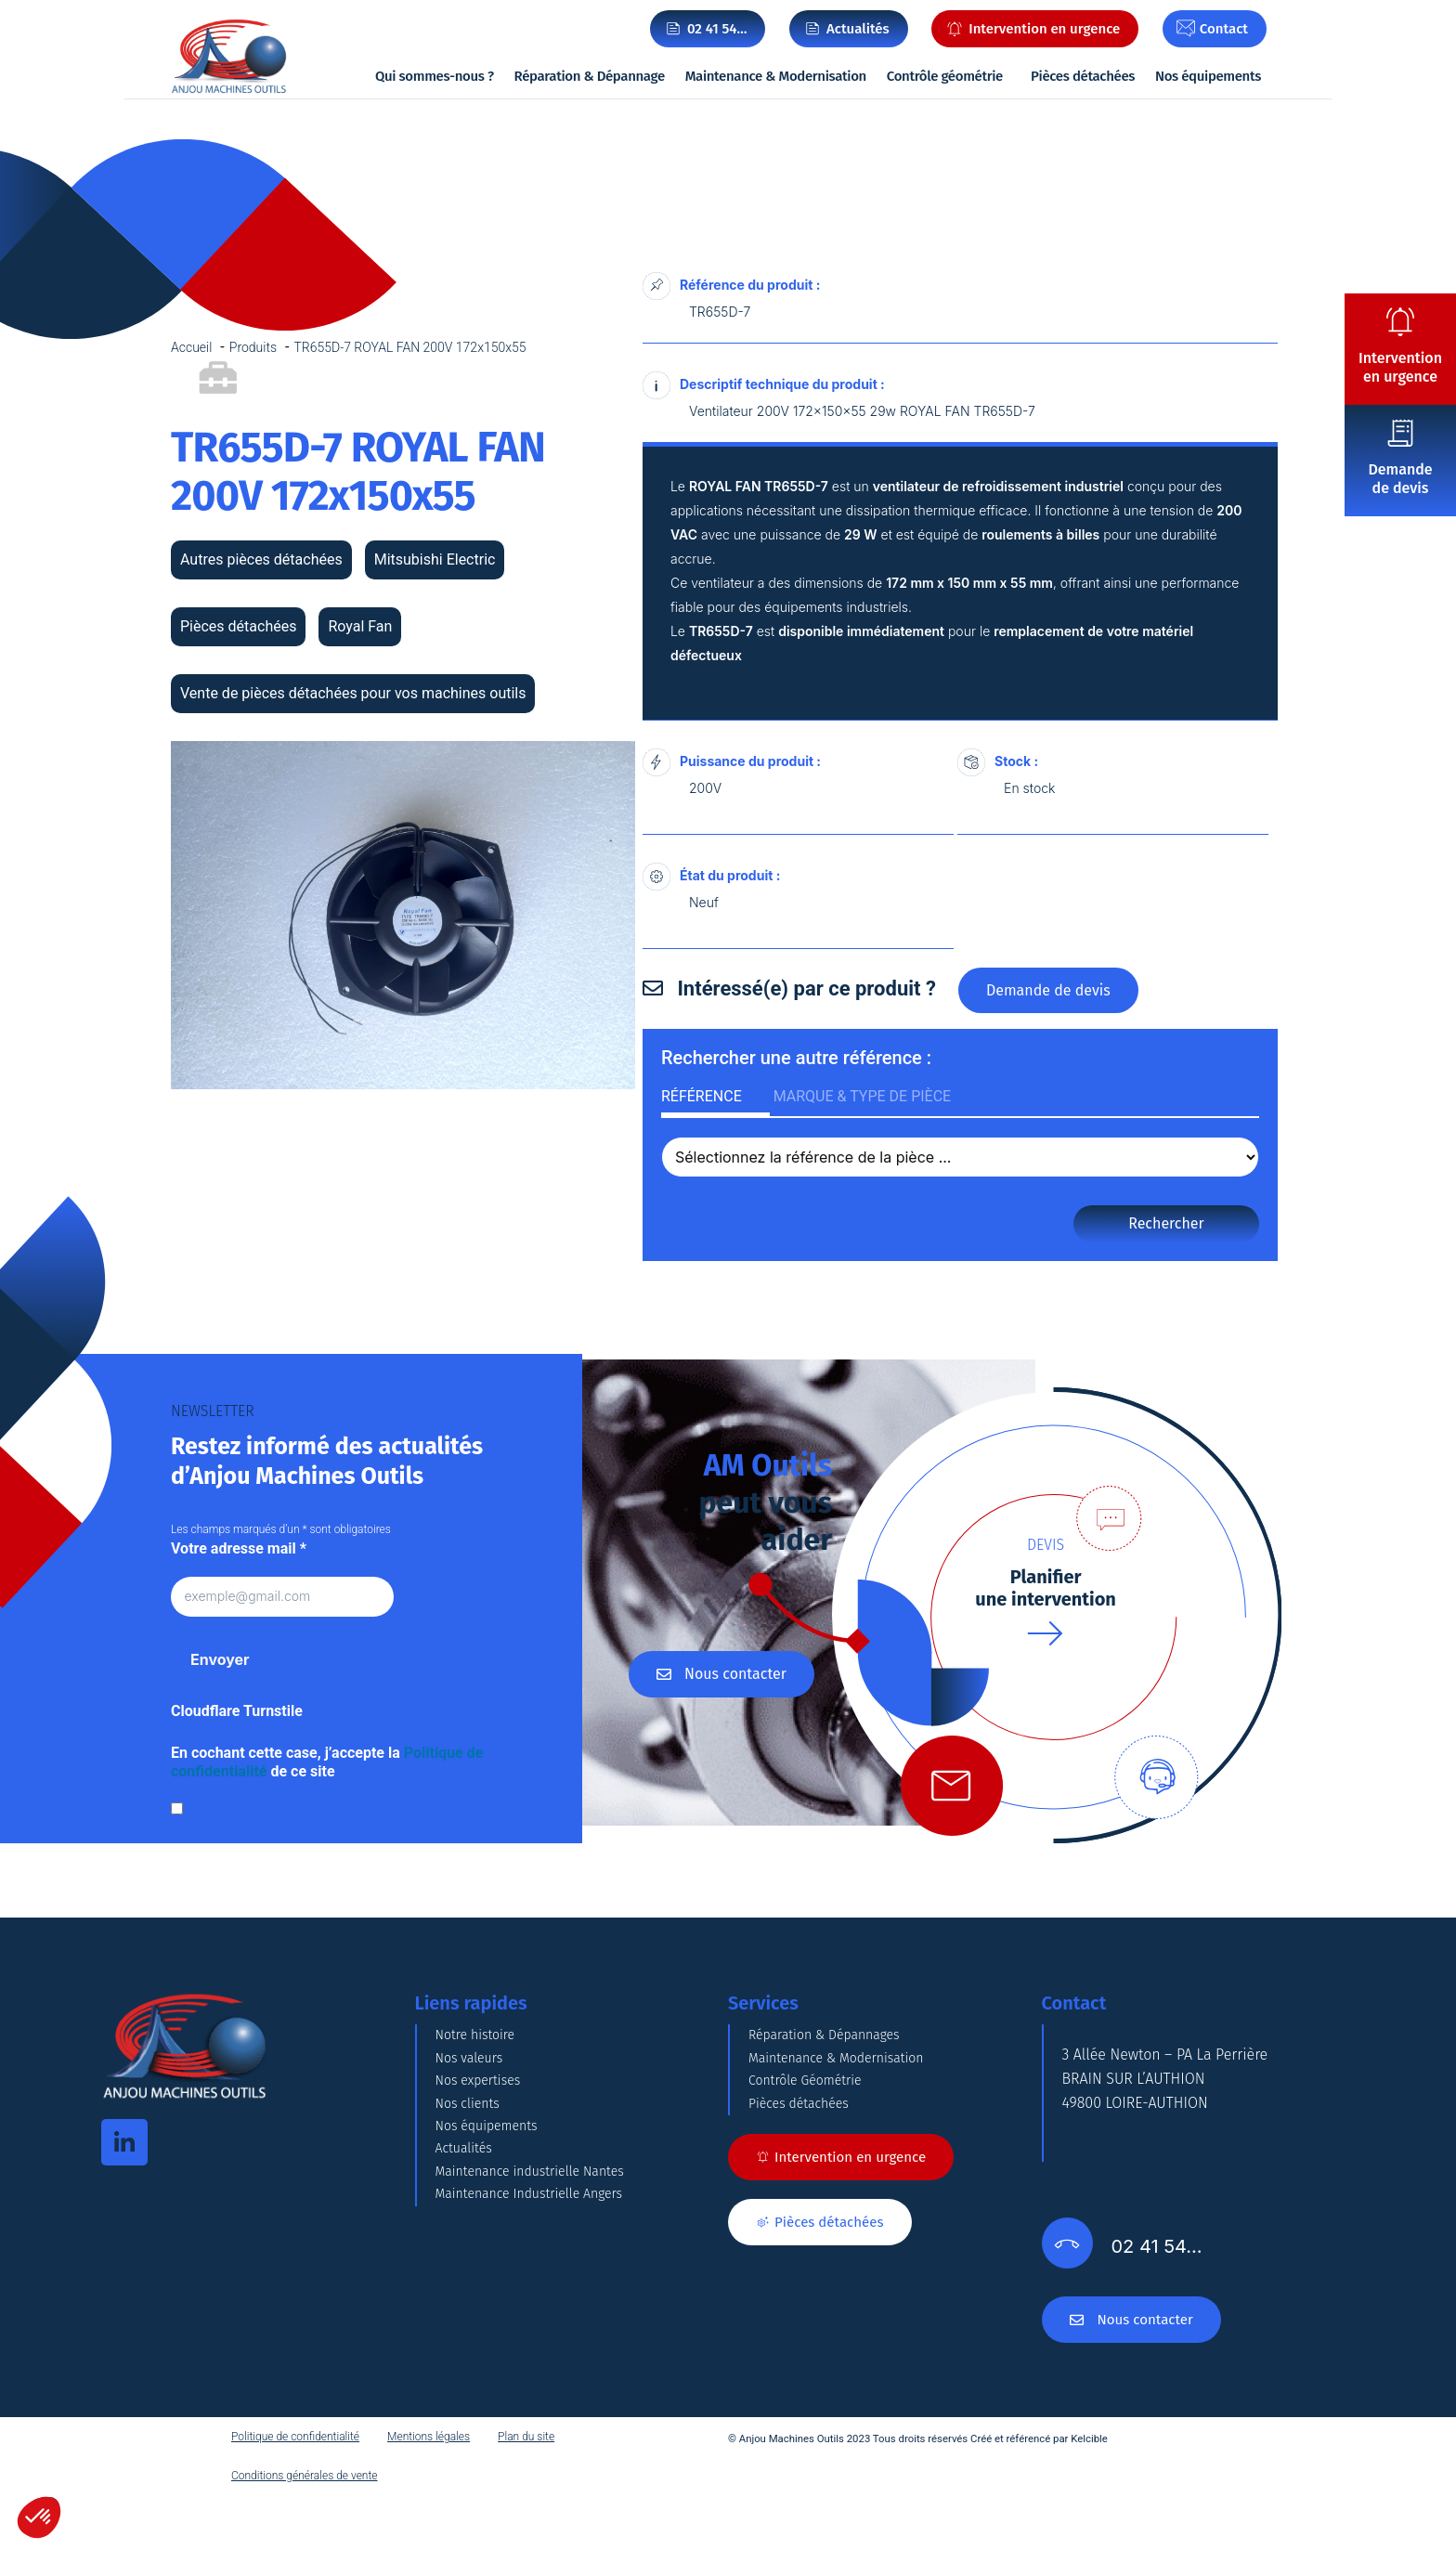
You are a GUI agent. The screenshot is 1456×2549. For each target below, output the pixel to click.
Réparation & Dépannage (589, 76)
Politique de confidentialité (295, 2490)
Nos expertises (484, 2141)
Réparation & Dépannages (834, 2048)
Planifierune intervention (1045, 1589)
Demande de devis (1400, 479)
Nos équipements (1208, 76)
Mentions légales (428, 2490)
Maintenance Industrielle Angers (542, 2373)
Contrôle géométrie (945, 76)
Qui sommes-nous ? (434, 76)
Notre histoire (481, 2048)
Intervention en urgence (1400, 367)
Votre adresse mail (238, 1548)
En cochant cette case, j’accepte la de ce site (327, 1763)
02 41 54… (717, 28)
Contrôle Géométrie (813, 2141)
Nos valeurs (474, 2094)
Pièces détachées (1083, 76)
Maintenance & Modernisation (775, 76)
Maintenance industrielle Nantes (543, 2326)
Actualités (468, 2280)
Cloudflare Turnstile (237, 1712)
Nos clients (472, 2187)
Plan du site (526, 2490)
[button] (39, 2517)
